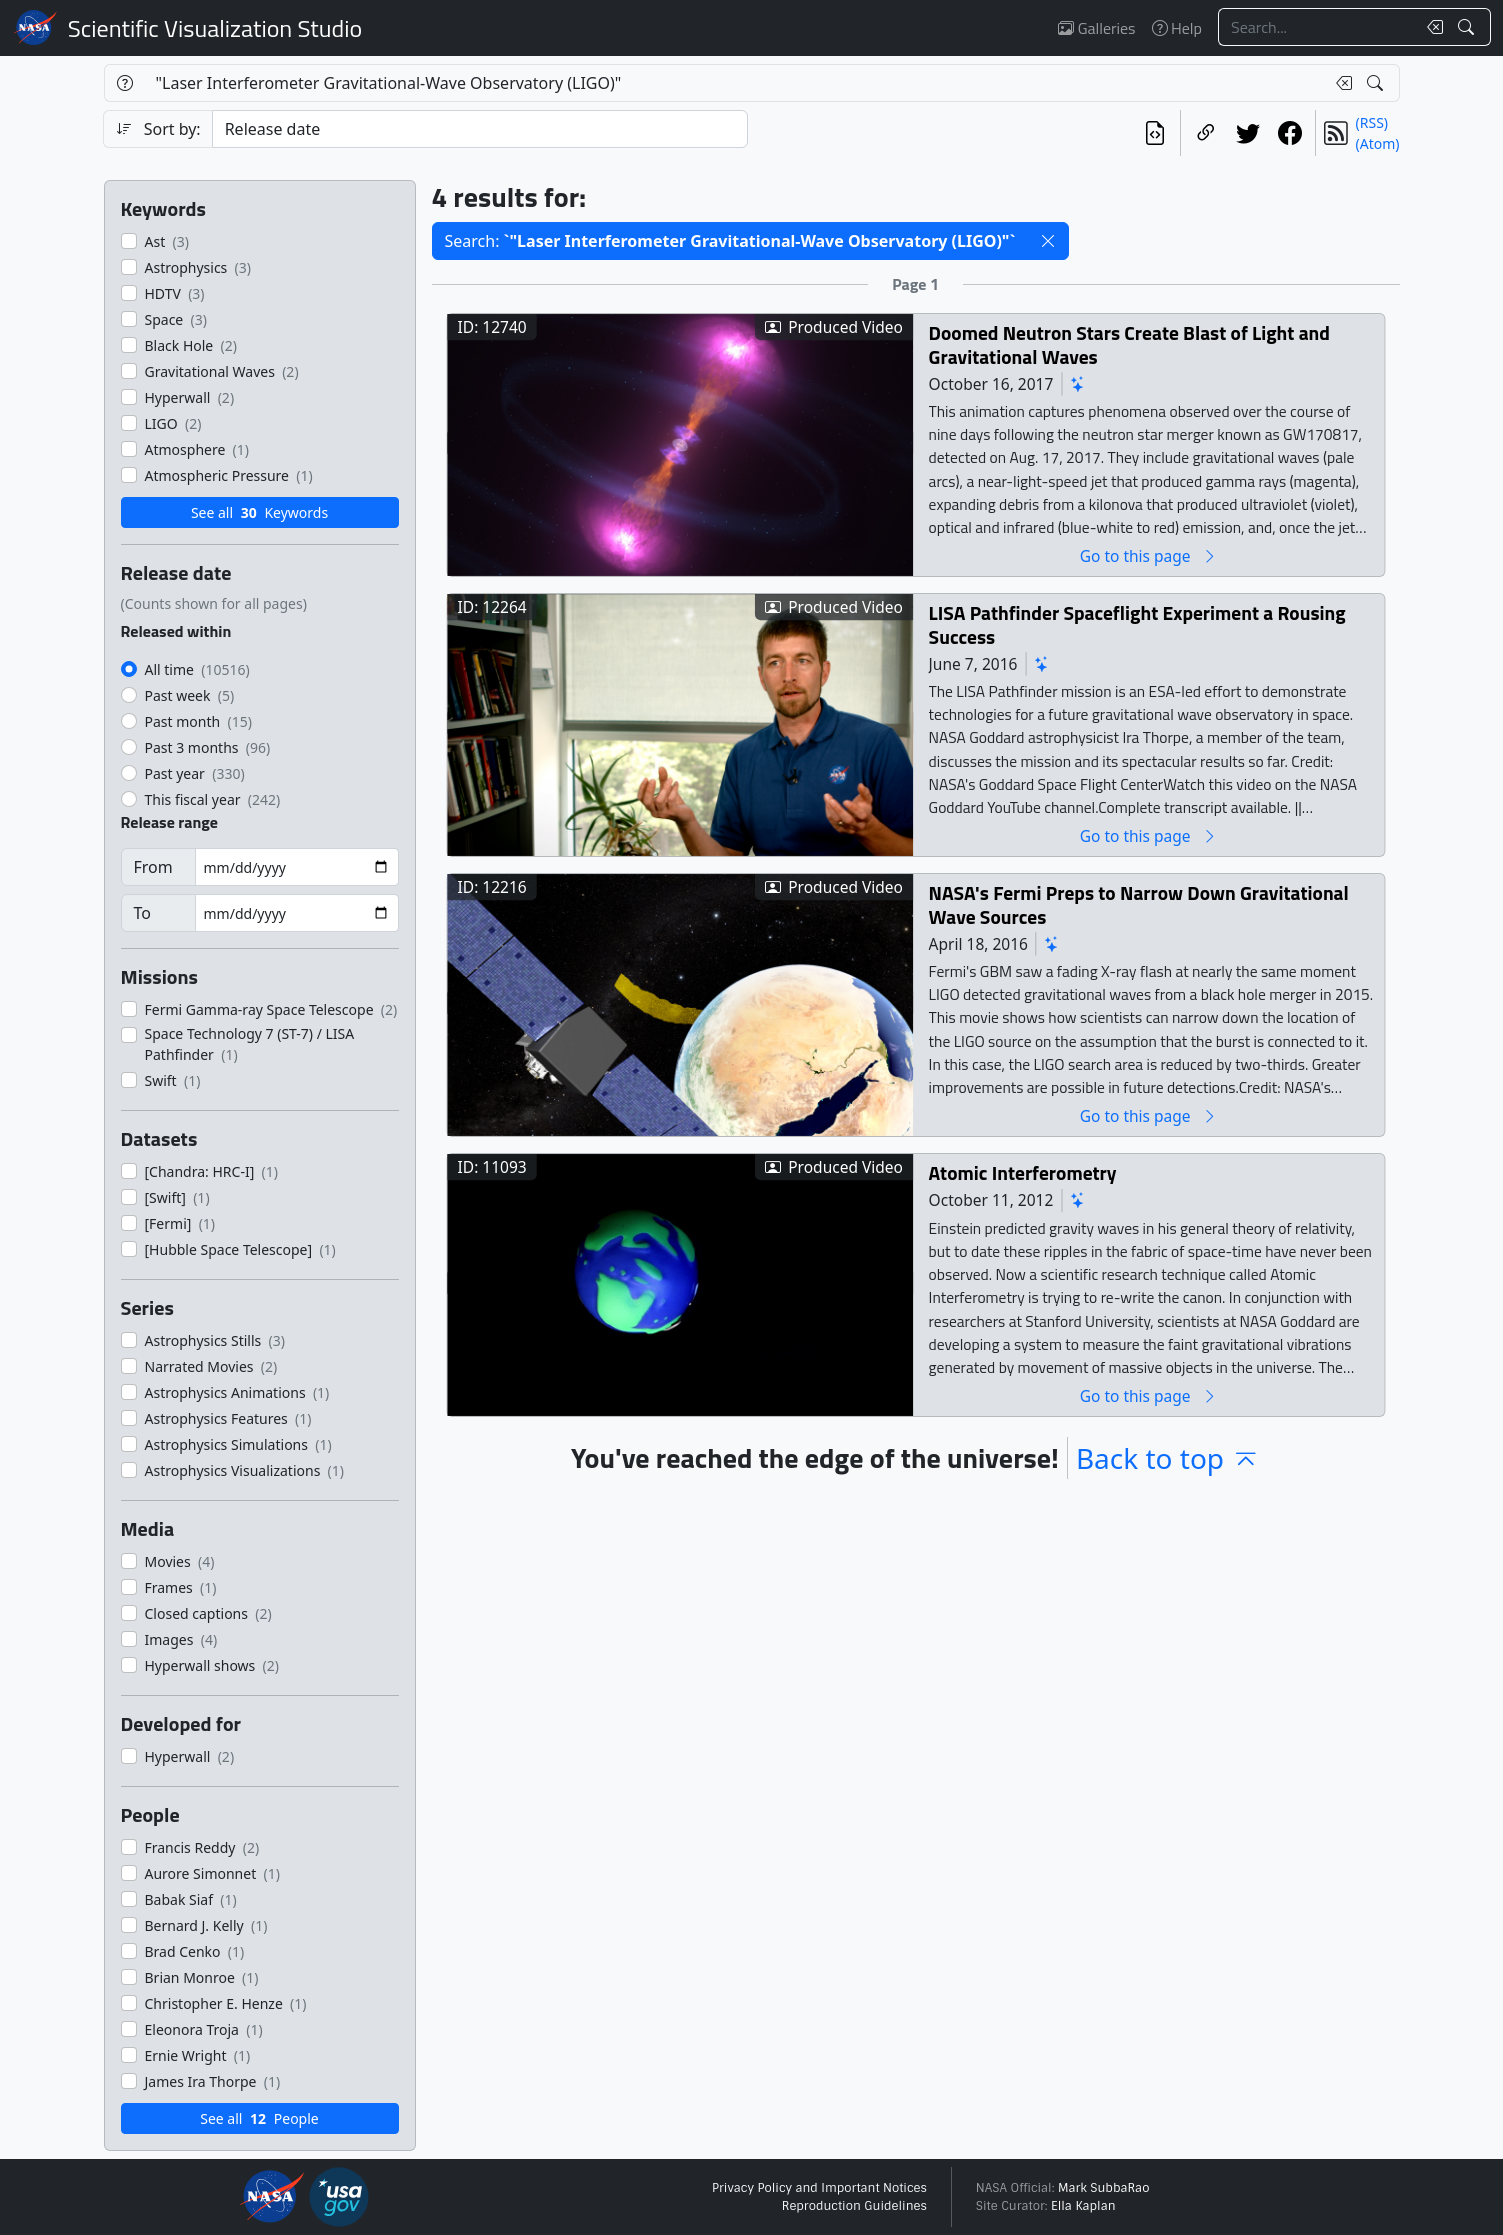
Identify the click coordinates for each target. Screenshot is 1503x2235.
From (153, 867)
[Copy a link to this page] (1206, 133)
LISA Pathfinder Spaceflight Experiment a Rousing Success (1136, 624)
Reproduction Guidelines (854, 2206)
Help (1177, 28)
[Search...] (1317, 27)
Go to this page (1148, 555)
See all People (259, 2118)
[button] (1048, 241)
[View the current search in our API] (1155, 133)
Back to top (1168, 1458)
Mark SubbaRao (1104, 2188)
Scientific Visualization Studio (215, 28)
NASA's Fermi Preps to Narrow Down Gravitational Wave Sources (1138, 904)
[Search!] (1468, 27)
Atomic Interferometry (1022, 1172)
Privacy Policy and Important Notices (819, 2188)
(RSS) (1372, 122)
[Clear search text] (1431, 27)
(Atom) (1378, 143)
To (142, 913)
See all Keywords (259, 512)
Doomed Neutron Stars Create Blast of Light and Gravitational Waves (1128, 344)
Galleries (1096, 28)
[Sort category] (480, 129)
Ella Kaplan (1083, 2206)
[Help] (124, 83)
